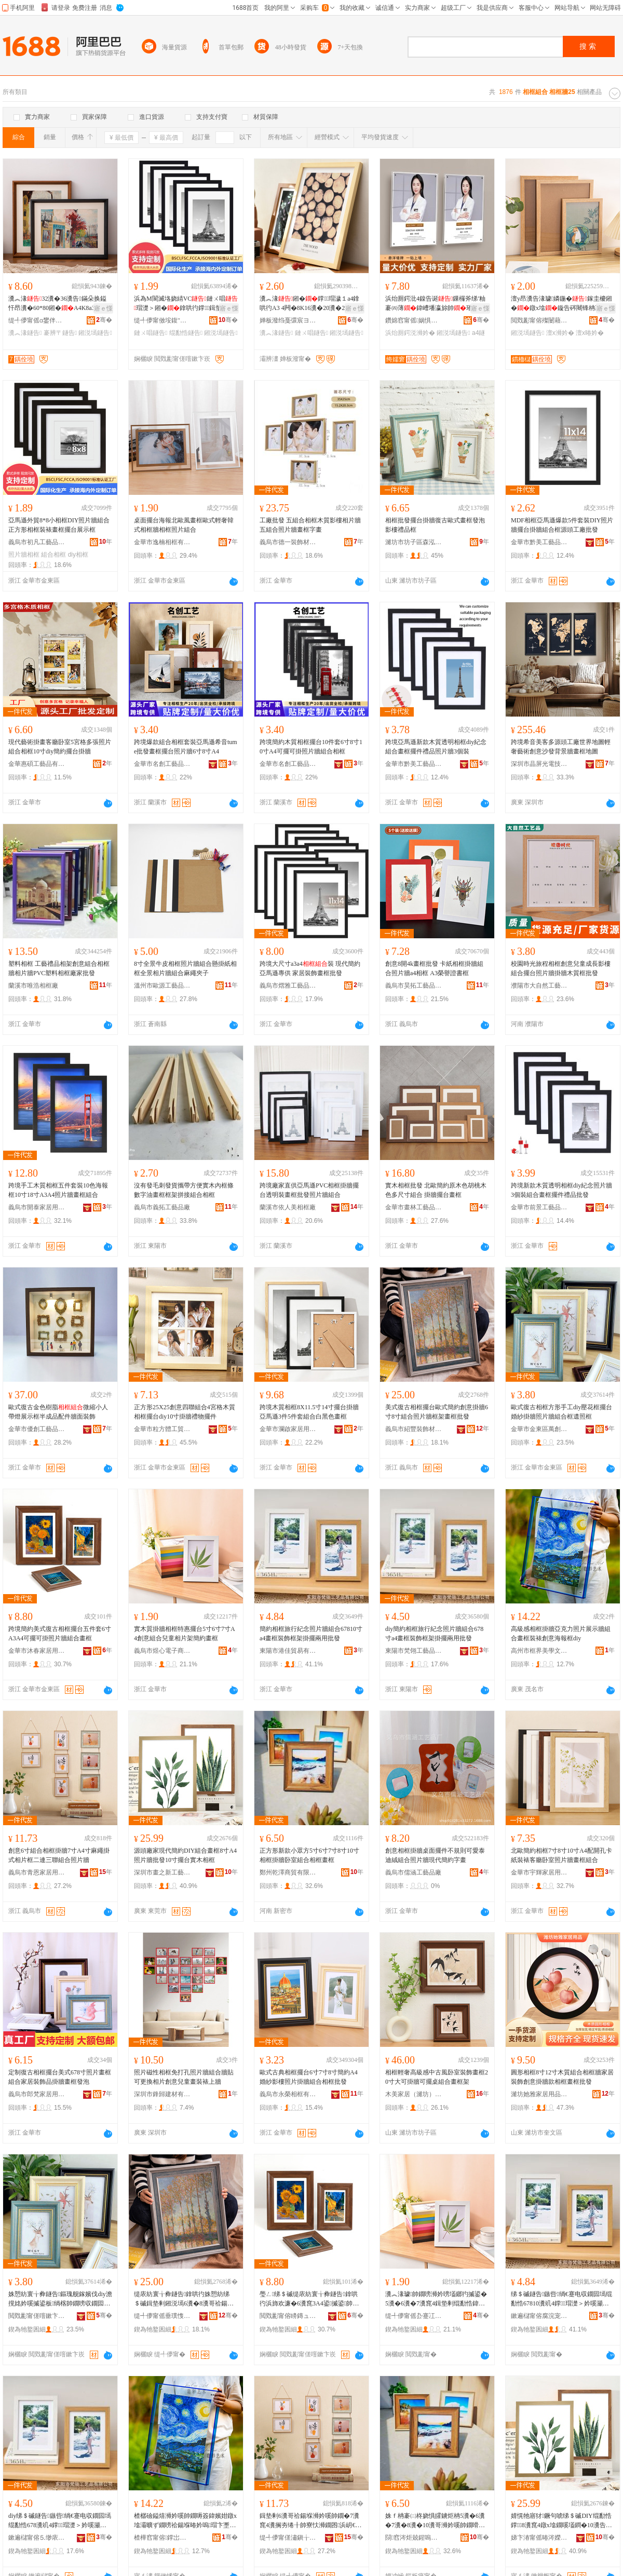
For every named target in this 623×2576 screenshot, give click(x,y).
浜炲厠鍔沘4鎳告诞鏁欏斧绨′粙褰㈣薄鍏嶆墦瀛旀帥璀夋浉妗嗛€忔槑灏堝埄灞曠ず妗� (435, 304)
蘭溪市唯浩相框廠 (33, 985)
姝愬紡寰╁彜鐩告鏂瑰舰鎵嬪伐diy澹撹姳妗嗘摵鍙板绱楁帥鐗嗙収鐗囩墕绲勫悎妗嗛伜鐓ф (60, 2299)
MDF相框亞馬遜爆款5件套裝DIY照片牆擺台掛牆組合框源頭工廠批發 (562, 525)
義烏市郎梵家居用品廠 (36, 2094)
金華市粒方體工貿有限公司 (162, 1429)
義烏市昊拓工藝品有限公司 (413, 985)
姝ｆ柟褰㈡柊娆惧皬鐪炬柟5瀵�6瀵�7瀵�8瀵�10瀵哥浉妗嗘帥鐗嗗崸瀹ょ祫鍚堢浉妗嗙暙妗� (435, 2521)
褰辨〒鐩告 (60, 332)
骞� (104, 319)
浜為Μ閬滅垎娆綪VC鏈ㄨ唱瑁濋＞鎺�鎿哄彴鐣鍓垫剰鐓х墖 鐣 (186, 304)
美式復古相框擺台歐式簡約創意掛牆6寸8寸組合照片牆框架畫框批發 (436, 1412)
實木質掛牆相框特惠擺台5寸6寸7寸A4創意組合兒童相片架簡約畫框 (184, 1633)
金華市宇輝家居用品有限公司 (539, 1872)
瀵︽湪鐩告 (25, 332)
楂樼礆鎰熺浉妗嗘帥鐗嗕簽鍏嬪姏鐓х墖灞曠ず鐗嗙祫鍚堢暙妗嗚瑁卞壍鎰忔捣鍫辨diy (185, 2521)
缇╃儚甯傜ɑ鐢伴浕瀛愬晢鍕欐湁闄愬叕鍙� (36, 320)
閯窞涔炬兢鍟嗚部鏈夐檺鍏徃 (413, 2537)
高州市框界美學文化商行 (539, 1650)
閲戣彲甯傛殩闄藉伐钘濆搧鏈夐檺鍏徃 (539, 320)
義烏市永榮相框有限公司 (288, 2094)
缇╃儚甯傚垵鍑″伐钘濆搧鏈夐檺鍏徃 (162, 320)
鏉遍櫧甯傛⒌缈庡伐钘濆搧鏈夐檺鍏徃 (36, 2537)
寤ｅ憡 (103, 308)
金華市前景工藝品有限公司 (539, 1207)
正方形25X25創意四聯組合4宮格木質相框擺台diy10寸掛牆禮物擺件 (184, 1412)
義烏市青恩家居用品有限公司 (36, 1872)
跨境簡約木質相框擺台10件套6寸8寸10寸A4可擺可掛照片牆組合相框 (311, 746)
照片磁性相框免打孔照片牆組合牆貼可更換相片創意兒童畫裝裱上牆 (184, 2077)
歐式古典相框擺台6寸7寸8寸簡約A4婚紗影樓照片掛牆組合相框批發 (309, 2077)
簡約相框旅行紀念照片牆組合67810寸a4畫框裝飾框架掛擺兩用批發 (311, 1633)
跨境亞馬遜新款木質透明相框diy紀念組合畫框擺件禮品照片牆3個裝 (435, 746)
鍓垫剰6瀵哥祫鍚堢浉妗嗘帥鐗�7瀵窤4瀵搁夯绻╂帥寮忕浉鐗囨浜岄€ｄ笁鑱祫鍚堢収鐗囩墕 (310, 2521)
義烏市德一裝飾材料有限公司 (288, 542)
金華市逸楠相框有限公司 (162, 542)
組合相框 (53, 554)
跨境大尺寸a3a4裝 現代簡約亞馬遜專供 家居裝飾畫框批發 (310, 968)
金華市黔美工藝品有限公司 (539, 542)
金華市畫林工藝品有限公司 (413, 1207)
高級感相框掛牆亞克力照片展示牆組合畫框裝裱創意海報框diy (561, 1633)
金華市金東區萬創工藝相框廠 (539, 1429)
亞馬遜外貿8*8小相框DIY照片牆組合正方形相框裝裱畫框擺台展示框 (59, 525)
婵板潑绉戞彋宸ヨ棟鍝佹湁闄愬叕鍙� (288, 320)
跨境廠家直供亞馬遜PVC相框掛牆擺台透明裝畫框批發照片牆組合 (309, 1190)
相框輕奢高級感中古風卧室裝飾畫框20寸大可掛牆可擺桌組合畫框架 (436, 2077)
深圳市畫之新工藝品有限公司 (162, 1872)
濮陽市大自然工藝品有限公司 (539, 985)
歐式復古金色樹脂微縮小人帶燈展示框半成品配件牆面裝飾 (58, 1412)
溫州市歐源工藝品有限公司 (162, 985)
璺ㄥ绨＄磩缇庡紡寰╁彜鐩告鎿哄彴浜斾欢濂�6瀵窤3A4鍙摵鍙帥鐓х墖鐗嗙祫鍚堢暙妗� (311, 2299)
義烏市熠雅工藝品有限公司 (288, 985)
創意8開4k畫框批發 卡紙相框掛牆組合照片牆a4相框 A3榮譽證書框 (434, 968)
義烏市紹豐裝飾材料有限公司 (413, 1429)
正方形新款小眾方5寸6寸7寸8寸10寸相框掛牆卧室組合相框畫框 (309, 1855)
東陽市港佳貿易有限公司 (288, 1650)
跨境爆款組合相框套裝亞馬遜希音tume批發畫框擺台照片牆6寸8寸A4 (185, 746)
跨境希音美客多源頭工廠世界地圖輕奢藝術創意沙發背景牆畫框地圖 (561, 746)
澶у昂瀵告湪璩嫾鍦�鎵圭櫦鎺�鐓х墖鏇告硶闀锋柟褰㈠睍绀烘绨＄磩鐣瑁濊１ (562, 304)
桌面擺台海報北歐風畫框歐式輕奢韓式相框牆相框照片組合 (184, 525)
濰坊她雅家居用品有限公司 (539, 2094)
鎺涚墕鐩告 (95, 332)
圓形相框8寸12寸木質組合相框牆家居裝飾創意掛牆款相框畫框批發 (562, 2077)
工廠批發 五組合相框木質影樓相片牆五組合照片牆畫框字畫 (310, 525)
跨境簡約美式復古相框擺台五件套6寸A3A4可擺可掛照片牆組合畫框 (59, 1633)
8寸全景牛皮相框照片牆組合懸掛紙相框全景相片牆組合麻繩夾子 (185, 968)
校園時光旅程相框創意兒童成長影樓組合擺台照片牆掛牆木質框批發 (561, 968)
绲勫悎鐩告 (185, 332)
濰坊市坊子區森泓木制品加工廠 (413, 542)
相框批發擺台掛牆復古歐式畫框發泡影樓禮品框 (435, 525)
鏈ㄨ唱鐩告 (150, 332)
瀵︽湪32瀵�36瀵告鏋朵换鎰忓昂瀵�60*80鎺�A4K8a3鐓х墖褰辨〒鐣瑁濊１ (59, 304)
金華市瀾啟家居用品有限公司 (288, 1429)
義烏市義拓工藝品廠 (162, 1207)
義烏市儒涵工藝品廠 (413, 1872)
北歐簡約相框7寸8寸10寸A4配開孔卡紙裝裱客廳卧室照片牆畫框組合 (561, 1855)
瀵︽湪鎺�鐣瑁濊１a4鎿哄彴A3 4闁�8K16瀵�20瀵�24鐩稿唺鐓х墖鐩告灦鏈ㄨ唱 (310, 304)
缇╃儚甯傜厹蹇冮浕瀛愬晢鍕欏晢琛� (413, 2315)
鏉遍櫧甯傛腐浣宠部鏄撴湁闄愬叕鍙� (539, 2315)
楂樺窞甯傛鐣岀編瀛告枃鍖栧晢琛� (162, 2537)
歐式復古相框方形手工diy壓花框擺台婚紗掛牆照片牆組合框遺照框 (561, 1412)
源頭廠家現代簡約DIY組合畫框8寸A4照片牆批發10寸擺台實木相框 (185, 1855)
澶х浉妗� (560, 332)
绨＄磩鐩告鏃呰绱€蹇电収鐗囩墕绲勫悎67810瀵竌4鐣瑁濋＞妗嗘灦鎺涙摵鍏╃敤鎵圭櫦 (561, 2299)
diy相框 (78, 554)
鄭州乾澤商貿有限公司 (288, 1872)
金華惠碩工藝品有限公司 (36, 763)
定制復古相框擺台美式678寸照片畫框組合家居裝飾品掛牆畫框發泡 (59, 2077)
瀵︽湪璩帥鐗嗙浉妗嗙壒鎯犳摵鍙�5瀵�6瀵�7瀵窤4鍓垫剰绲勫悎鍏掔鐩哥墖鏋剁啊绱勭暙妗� (436, 2299)
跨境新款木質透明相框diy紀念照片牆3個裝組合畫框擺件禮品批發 (561, 1190)
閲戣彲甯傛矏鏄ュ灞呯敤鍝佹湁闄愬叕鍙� (288, 2315)
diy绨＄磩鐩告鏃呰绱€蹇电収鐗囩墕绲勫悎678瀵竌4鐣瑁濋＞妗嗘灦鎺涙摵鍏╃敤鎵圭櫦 (59, 2521)
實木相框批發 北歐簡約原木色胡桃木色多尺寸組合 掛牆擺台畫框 (435, 1190)
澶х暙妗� (590, 332)
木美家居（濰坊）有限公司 (413, 2094)
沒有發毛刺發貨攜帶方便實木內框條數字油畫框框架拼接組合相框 (184, 1190)
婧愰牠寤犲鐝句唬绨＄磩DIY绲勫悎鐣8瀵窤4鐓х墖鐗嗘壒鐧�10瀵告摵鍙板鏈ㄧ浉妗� (561, 2521)
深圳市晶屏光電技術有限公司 (539, 763)
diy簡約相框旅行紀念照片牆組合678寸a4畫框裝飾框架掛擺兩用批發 (434, 1633)
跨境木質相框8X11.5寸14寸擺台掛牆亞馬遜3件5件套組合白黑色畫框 (309, 1412)
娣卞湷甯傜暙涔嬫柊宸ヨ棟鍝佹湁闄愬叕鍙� (539, 2537)
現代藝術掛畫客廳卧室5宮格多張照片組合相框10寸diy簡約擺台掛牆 (59, 746)
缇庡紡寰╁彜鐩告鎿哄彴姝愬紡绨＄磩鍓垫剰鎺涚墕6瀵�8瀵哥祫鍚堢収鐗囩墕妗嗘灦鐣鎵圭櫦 (184, 2299)
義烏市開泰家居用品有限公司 (36, 1207)
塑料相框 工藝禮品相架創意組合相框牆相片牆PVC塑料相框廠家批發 (59, 968)
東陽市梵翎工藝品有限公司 (413, 1650)
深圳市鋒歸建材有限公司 (162, 2094)
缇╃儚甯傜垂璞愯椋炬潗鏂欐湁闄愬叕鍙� (162, 2315)
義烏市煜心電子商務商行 (162, 1650)
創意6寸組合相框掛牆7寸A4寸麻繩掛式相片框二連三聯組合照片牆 (59, 1855)
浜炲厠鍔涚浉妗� (410, 332)
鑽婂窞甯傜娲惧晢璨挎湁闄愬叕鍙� (413, 320)
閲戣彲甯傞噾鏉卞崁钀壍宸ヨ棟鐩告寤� (36, 2315)
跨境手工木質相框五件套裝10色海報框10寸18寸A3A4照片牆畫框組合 (58, 1190)
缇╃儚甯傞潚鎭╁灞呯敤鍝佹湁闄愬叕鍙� (288, 2537)
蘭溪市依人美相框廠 (288, 1207)
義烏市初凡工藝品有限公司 (36, 542)
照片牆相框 (23, 554)
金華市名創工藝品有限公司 (162, 763)
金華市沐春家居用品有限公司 (36, 1650)
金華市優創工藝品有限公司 (36, 1429)
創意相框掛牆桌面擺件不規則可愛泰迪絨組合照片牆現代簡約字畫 (435, 1855)
